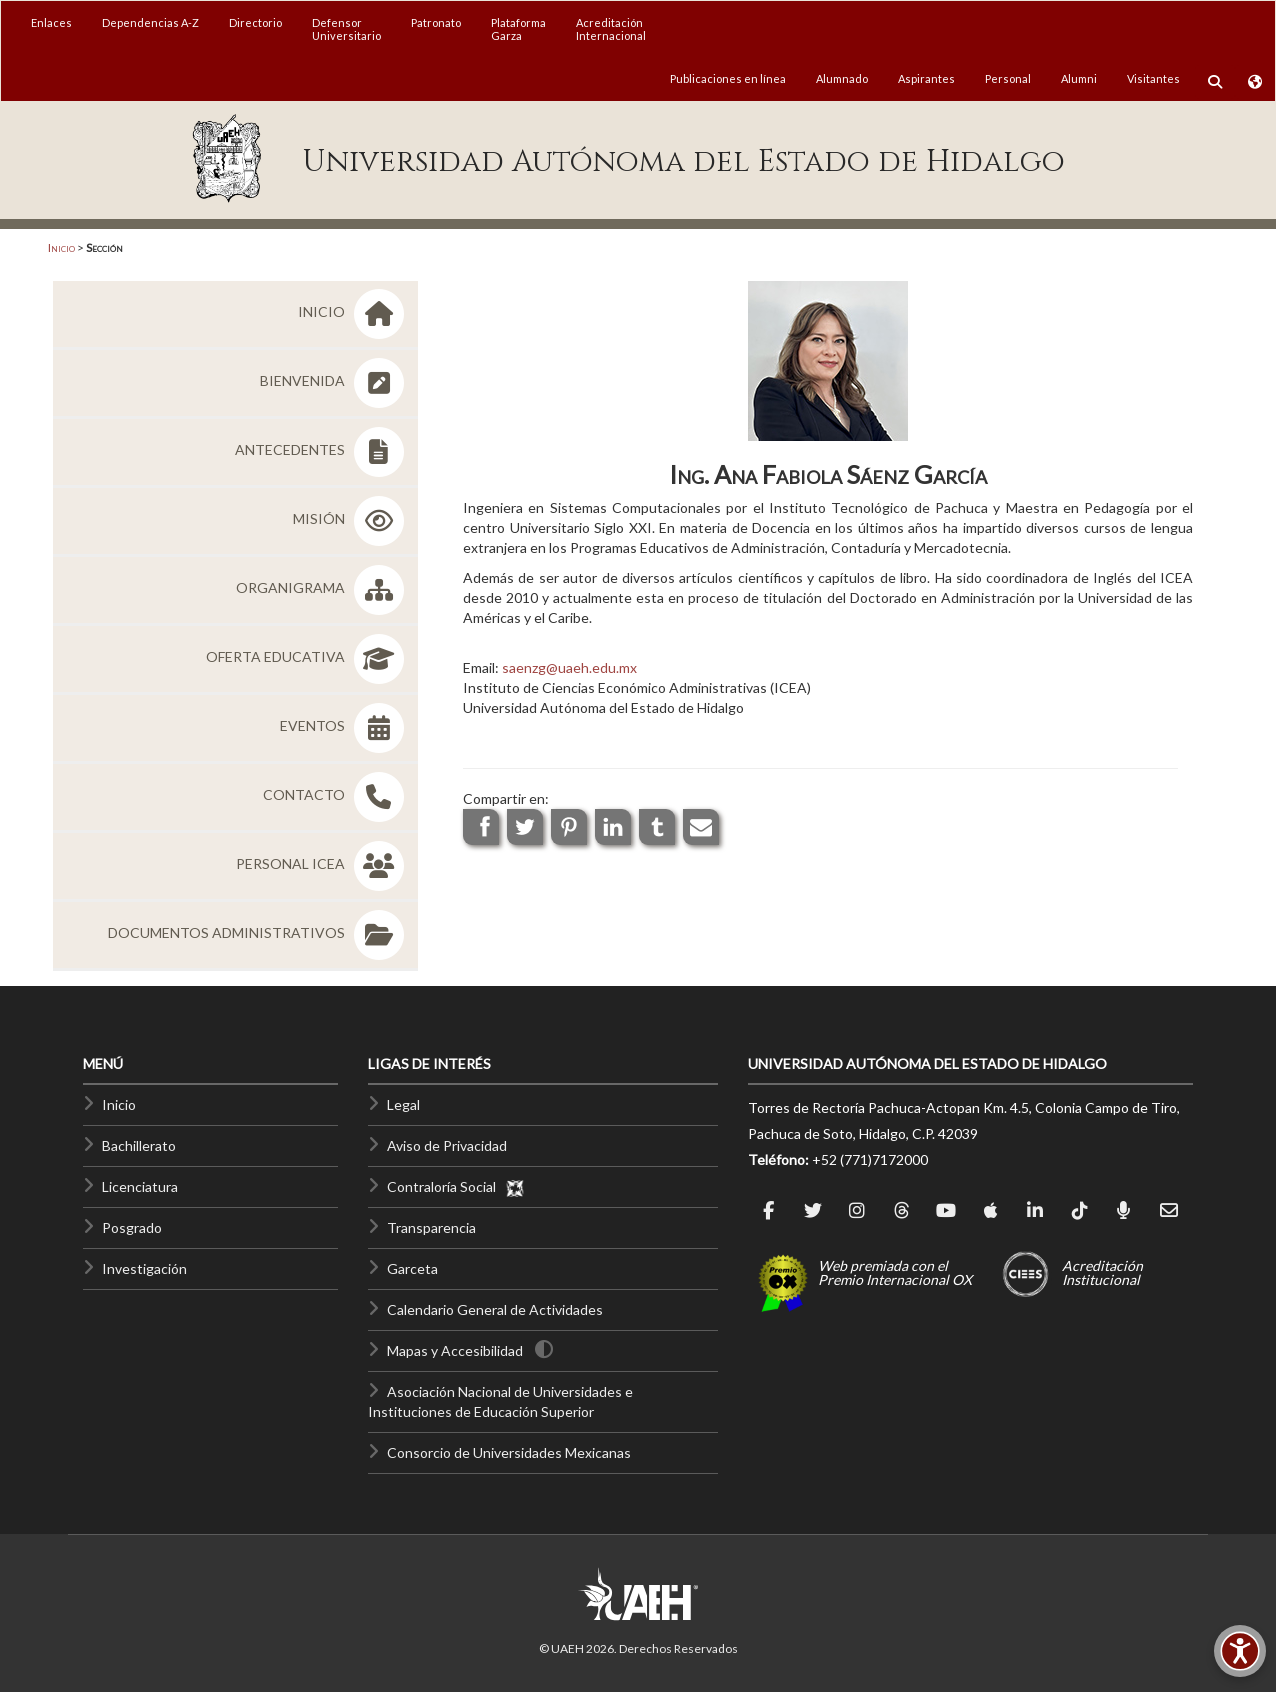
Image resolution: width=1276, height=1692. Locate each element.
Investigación (144, 1268)
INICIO (354, 311)
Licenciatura (140, 1186)
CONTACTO (337, 794)
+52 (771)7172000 (870, 1159)
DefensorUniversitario (346, 29)
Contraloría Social (456, 1186)
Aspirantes (926, 78)
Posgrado (132, 1227)
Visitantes (1153, 78)
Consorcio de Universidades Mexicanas (509, 1452)
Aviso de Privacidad (447, 1145)
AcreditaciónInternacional (611, 29)
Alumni (1079, 78)
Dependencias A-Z (150, 22)
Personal (1008, 78)
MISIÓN (352, 518)
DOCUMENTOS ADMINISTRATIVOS (259, 932)
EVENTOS (345, 725)
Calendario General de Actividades (495, 1309)
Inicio (61, 247)
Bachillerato (139, 1145)
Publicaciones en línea (728, 78)
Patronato (436, 22)
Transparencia (431, 1227)
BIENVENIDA (335, 380)
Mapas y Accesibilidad (455, 1350)
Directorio (255, 22)
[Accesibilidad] (1240, 1651)
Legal (403, 1104)
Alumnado (842, 78)
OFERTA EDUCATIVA (308, 656)
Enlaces (51, 22)
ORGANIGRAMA (323, 587)
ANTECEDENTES (323, 449)
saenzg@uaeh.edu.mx (569, 667)
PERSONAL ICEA (323, 863)
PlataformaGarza (518, 29)
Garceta (412, 1268)
